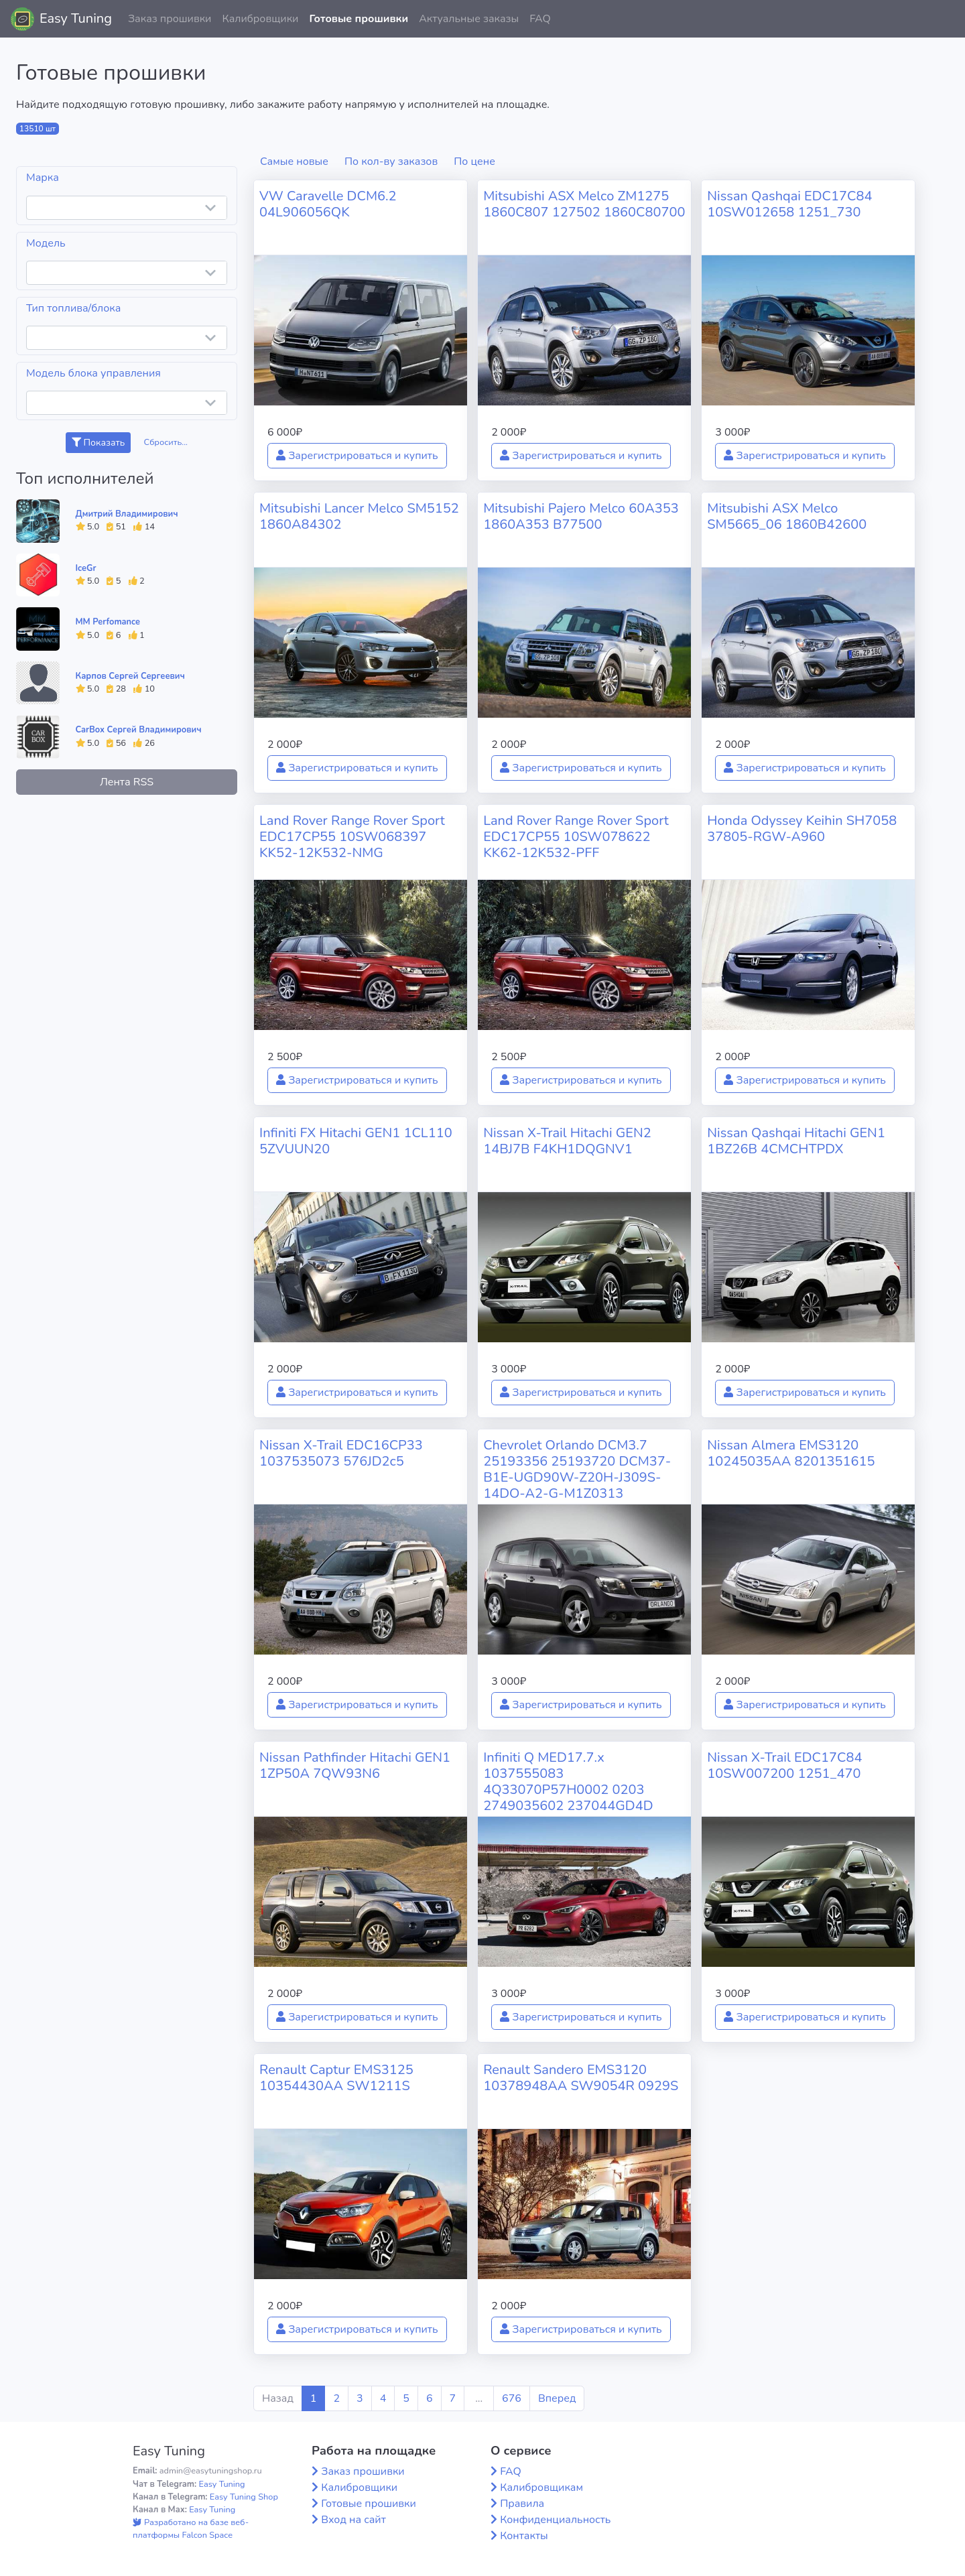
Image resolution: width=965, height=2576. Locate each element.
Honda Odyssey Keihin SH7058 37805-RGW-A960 (802, 829)
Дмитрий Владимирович (127, 514)
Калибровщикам (541, 2487)
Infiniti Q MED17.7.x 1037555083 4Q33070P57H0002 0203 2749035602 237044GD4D (568, 1781)
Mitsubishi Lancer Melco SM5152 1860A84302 (359, 516)
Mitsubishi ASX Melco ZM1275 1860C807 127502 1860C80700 (584, 204)
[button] (944, 18)
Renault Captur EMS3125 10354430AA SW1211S (336, 2078)
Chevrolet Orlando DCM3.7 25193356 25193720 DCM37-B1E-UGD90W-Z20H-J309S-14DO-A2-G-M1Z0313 (577, 1469)
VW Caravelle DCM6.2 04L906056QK (328, 204)
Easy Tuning (76, 18)
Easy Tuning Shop (244, 2497)
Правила (522, 2503)
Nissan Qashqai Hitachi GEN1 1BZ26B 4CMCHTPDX (796, 1141)
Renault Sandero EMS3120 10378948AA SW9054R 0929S (580, 2078)
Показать (98, 442)
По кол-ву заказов (391, 161)
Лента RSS (126, 782)
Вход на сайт (353, 2519)
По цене (474, 161)
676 (511, 2398)
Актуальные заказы (469, 18)
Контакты (524, 2535)
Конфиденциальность (555, 2519)
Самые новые (294, 161)
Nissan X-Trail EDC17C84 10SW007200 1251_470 (784, 1765)
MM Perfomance (108, 622)
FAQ (540, 18)
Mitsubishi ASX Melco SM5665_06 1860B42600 (786, 516)
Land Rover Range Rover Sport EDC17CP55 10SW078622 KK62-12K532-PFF (576, 837)
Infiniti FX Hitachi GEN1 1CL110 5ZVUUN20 (355, 1141)
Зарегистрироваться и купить (357, 455)
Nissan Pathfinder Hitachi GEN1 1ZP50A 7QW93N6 (354, 1765)
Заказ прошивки (170, 18)
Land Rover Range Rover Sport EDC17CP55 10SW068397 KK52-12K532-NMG (352, 837)
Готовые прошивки (358, 18)
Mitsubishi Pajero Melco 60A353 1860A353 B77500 (581, 516)
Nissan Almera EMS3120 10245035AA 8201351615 (791, 1453)
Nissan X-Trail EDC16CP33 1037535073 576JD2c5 (341, 1453)
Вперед (557, 2398)
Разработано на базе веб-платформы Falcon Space (191, 2528)
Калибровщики (260, 18)
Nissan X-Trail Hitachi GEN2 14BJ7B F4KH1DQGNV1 (567, 1141)
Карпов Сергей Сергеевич (130, 676)
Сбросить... (166, 442)
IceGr (86, 568)
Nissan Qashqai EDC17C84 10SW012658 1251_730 (789, 204)
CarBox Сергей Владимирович (139, 730)
